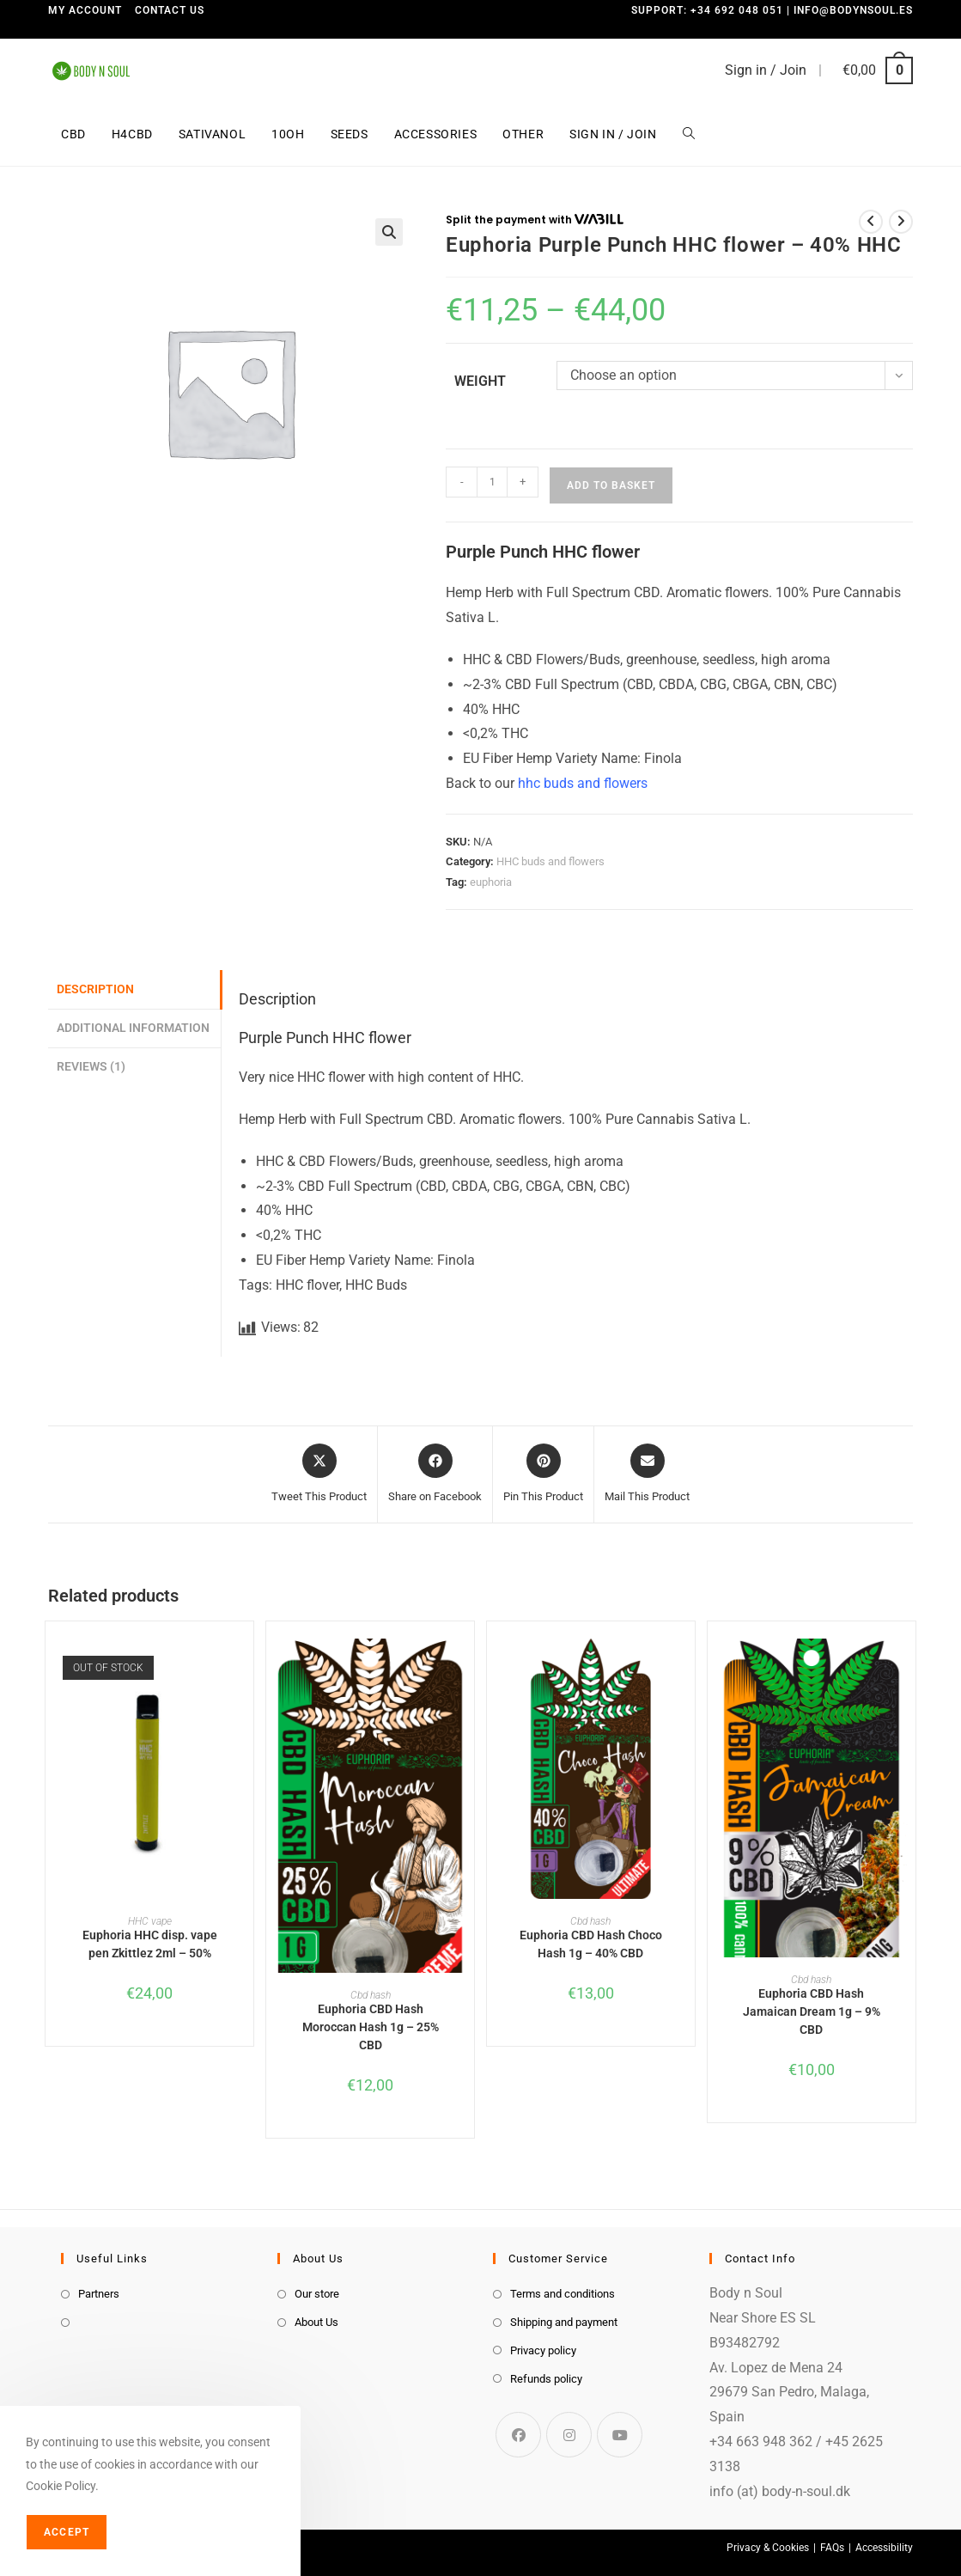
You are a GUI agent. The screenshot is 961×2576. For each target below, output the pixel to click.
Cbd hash (370, 1995)
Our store (317, 2293)
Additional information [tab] (133, 1028)
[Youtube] (619, 2434)
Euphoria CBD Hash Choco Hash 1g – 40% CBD (591, 1944)
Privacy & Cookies (768, 2548)
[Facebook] (518, 2434)
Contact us (169, 10)
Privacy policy (543, 2350)
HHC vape (150, 1921)
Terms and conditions (562, 2293)
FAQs (832, 2548)
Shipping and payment (563, 2322)
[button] (389, 232)
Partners (98, 2293)
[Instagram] (569, 2434)
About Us (316, 2322)
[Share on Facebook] (435, 1474)
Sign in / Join (765, 70)
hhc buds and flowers (583, 783)
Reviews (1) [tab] (91, 1066)
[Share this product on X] (319, 1474)
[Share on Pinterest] (543, 1474)
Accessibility (884, 2548)
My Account (85, 10)
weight (480, 381)
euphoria (491, 882)
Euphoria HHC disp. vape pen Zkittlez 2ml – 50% (149, 1944)
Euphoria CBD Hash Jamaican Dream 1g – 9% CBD (811, 2011)
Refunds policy (546, 2378)
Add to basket (611, 485)
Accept (66, 2532)
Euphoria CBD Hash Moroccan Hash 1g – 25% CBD (370, 2027)
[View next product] (901, 222)
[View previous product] (871, 222)
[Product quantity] (492, 482)
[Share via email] (647, 1474)
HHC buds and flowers (550, 861)
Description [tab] (95, 989)
